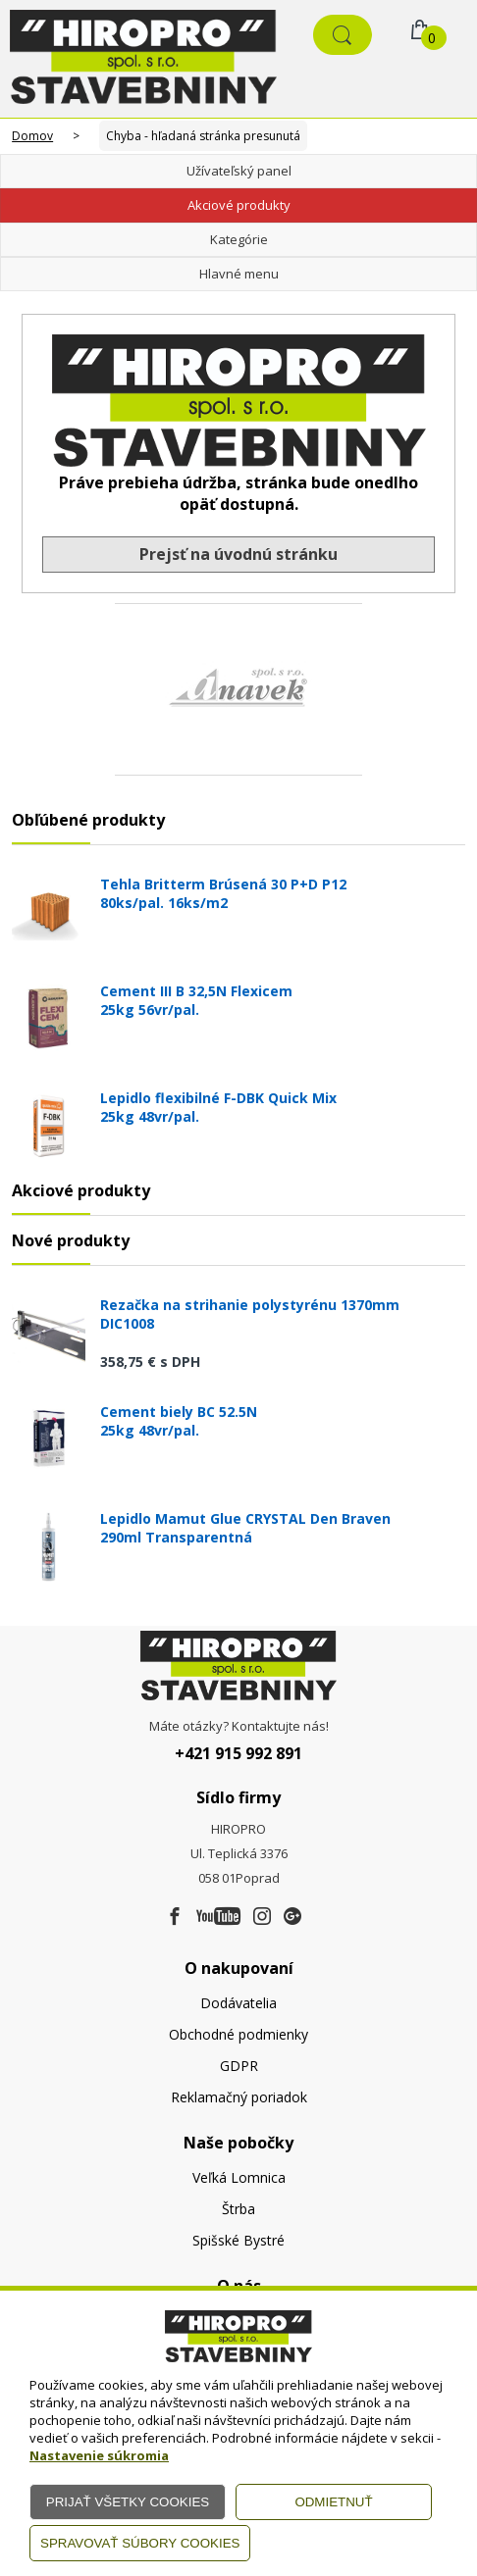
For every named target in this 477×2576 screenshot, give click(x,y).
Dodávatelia (238, 2003)
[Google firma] (292, 1917)
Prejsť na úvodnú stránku (238, 554)
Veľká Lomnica (239, 2177)
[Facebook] (175, 1917)
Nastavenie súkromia (99, 2455)
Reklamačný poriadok (239, 2097)
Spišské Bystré (238, 2240)
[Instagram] (262, 1917)
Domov (32, 135)
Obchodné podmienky (238, 2034)
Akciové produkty (239, 205)
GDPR (239, 2065)
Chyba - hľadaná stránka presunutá (203, 135)
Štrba (238, 2208)
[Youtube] (218, 1917)
